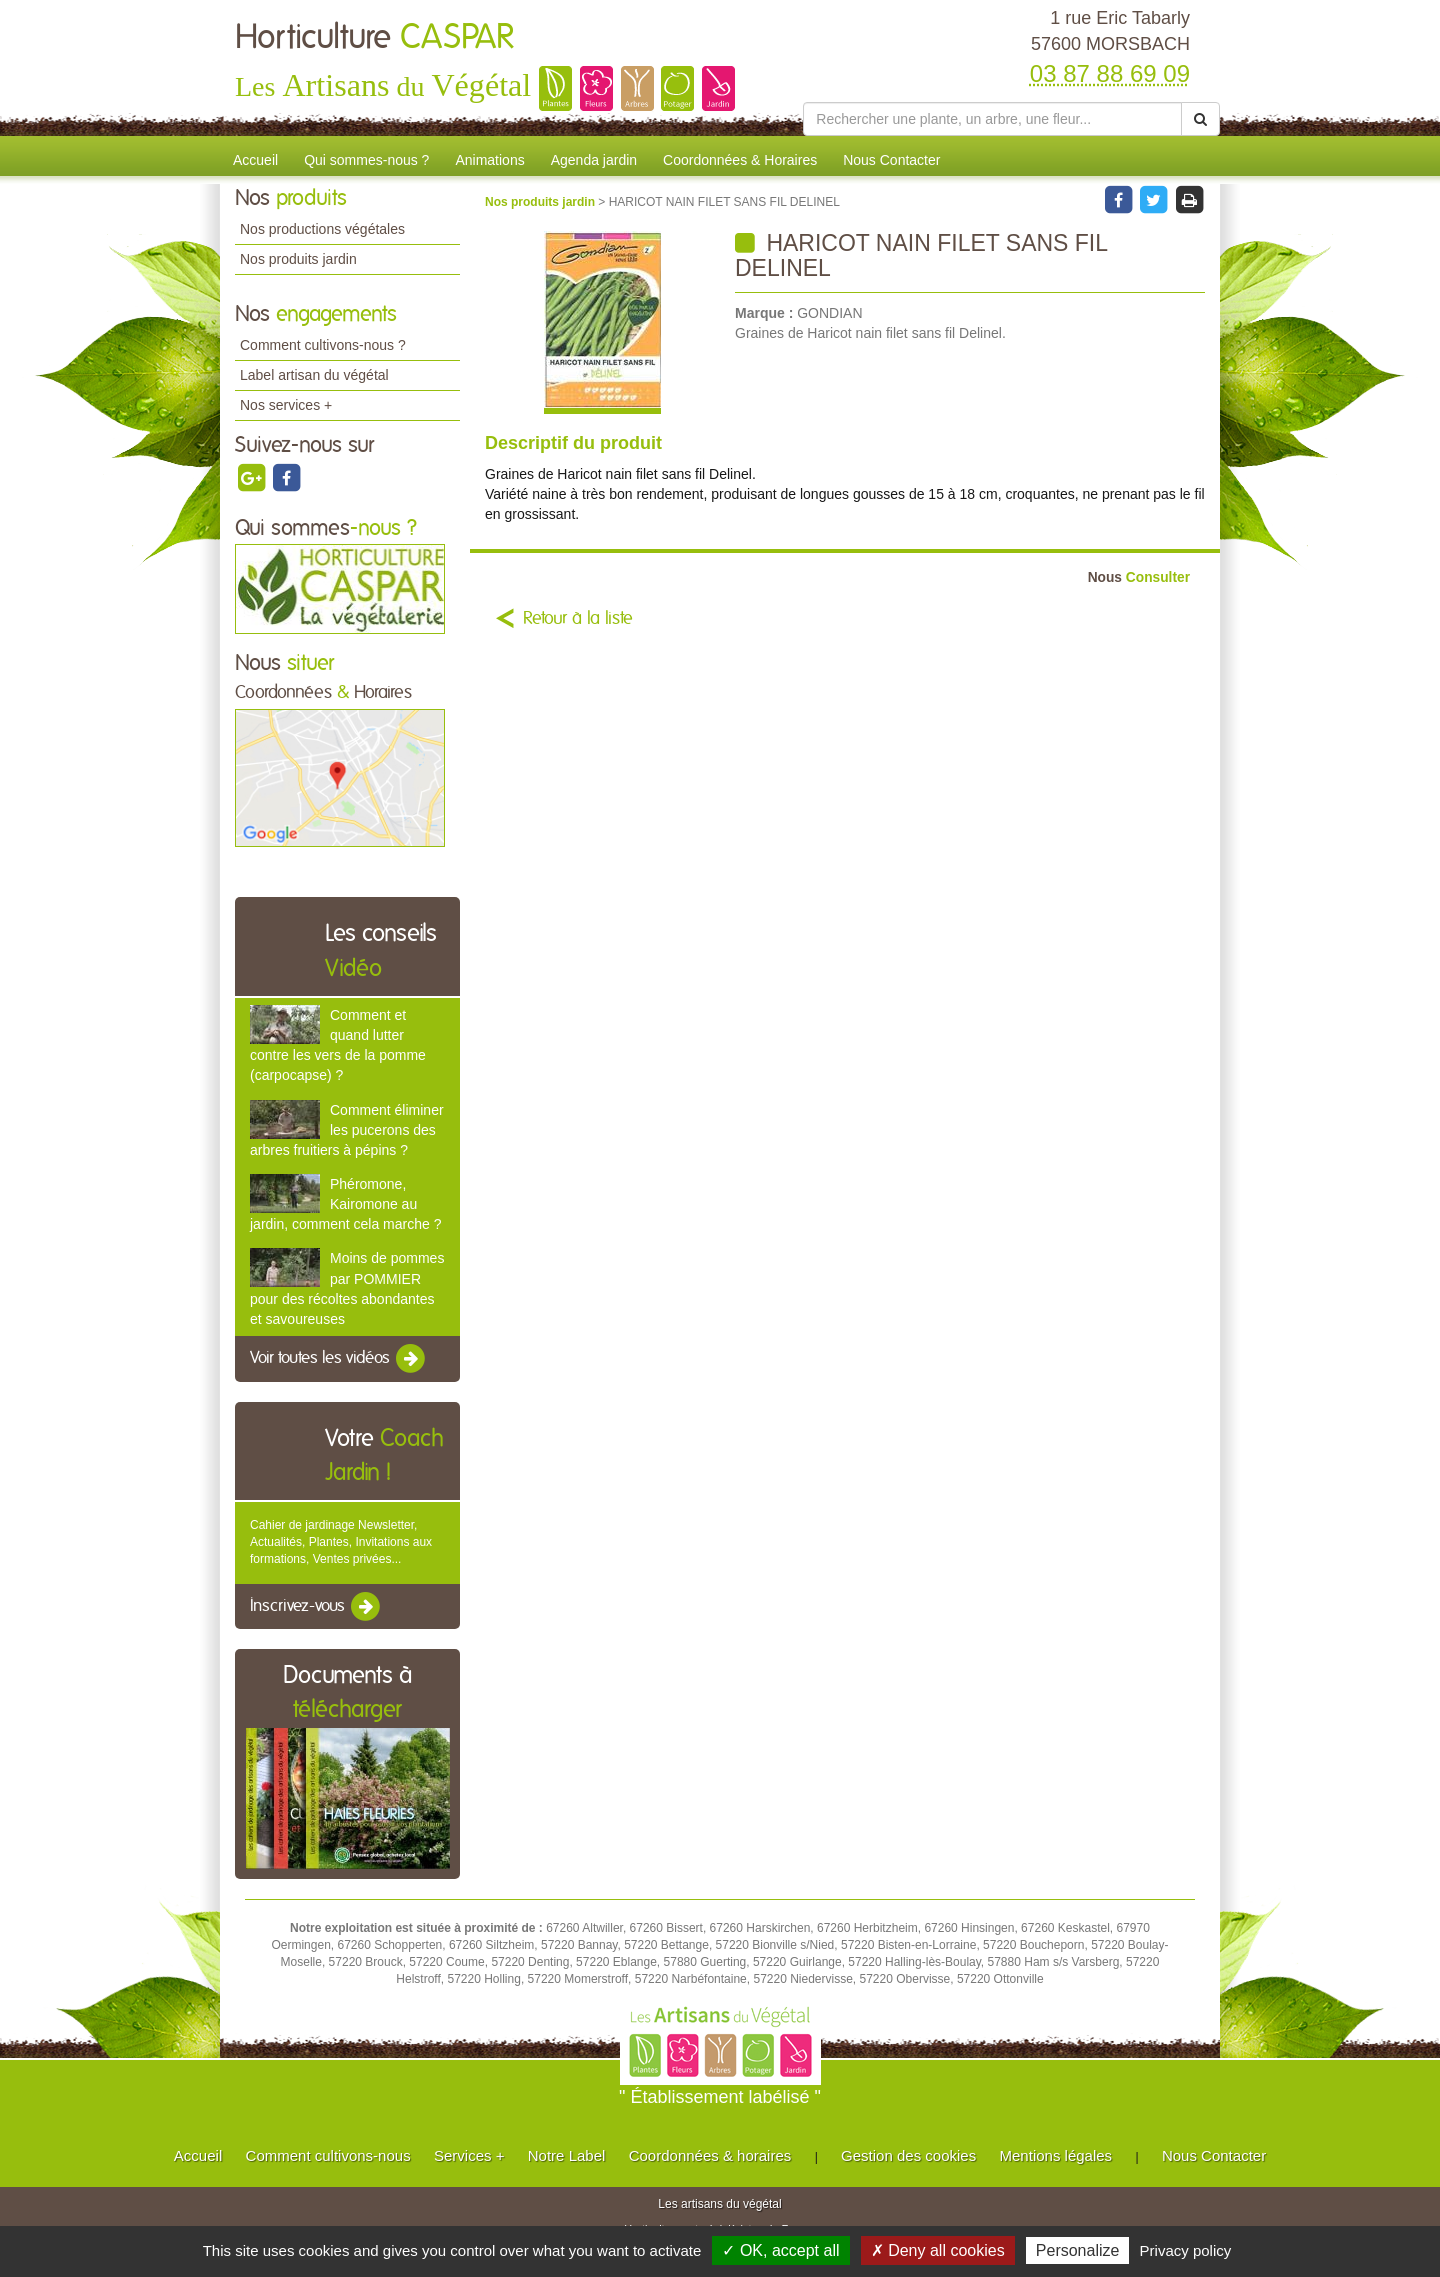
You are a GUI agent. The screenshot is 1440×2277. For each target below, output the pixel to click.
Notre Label (567, 2155)
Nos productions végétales (322, 229)
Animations (489, 160)
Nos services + (286, 405)
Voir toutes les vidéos (339, 1359)
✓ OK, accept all (780, 2250)
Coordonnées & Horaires (740, 160)
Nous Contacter (891, 160)
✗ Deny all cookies (938, 2250)
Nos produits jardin (298, 259)
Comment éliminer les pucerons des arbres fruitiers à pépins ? (347, 1130)
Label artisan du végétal (314, 375)
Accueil (255, 160)
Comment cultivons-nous (328, 2155)
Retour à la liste (578, 619)
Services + (469, 2155)
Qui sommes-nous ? (366, 160)
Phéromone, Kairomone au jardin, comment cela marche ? (345, 1204)
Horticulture (374, 38)
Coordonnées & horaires (710, 2155)
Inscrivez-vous (316, 1607)
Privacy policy (1186, 2250)
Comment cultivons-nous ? (323, 345)
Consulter (1139, 577)
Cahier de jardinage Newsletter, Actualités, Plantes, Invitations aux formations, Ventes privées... (341, 1542)
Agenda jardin (594, 160)
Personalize (1078, 2250)
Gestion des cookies (908, 2155)
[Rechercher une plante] (992, 119)
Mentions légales (1056, 2155)
